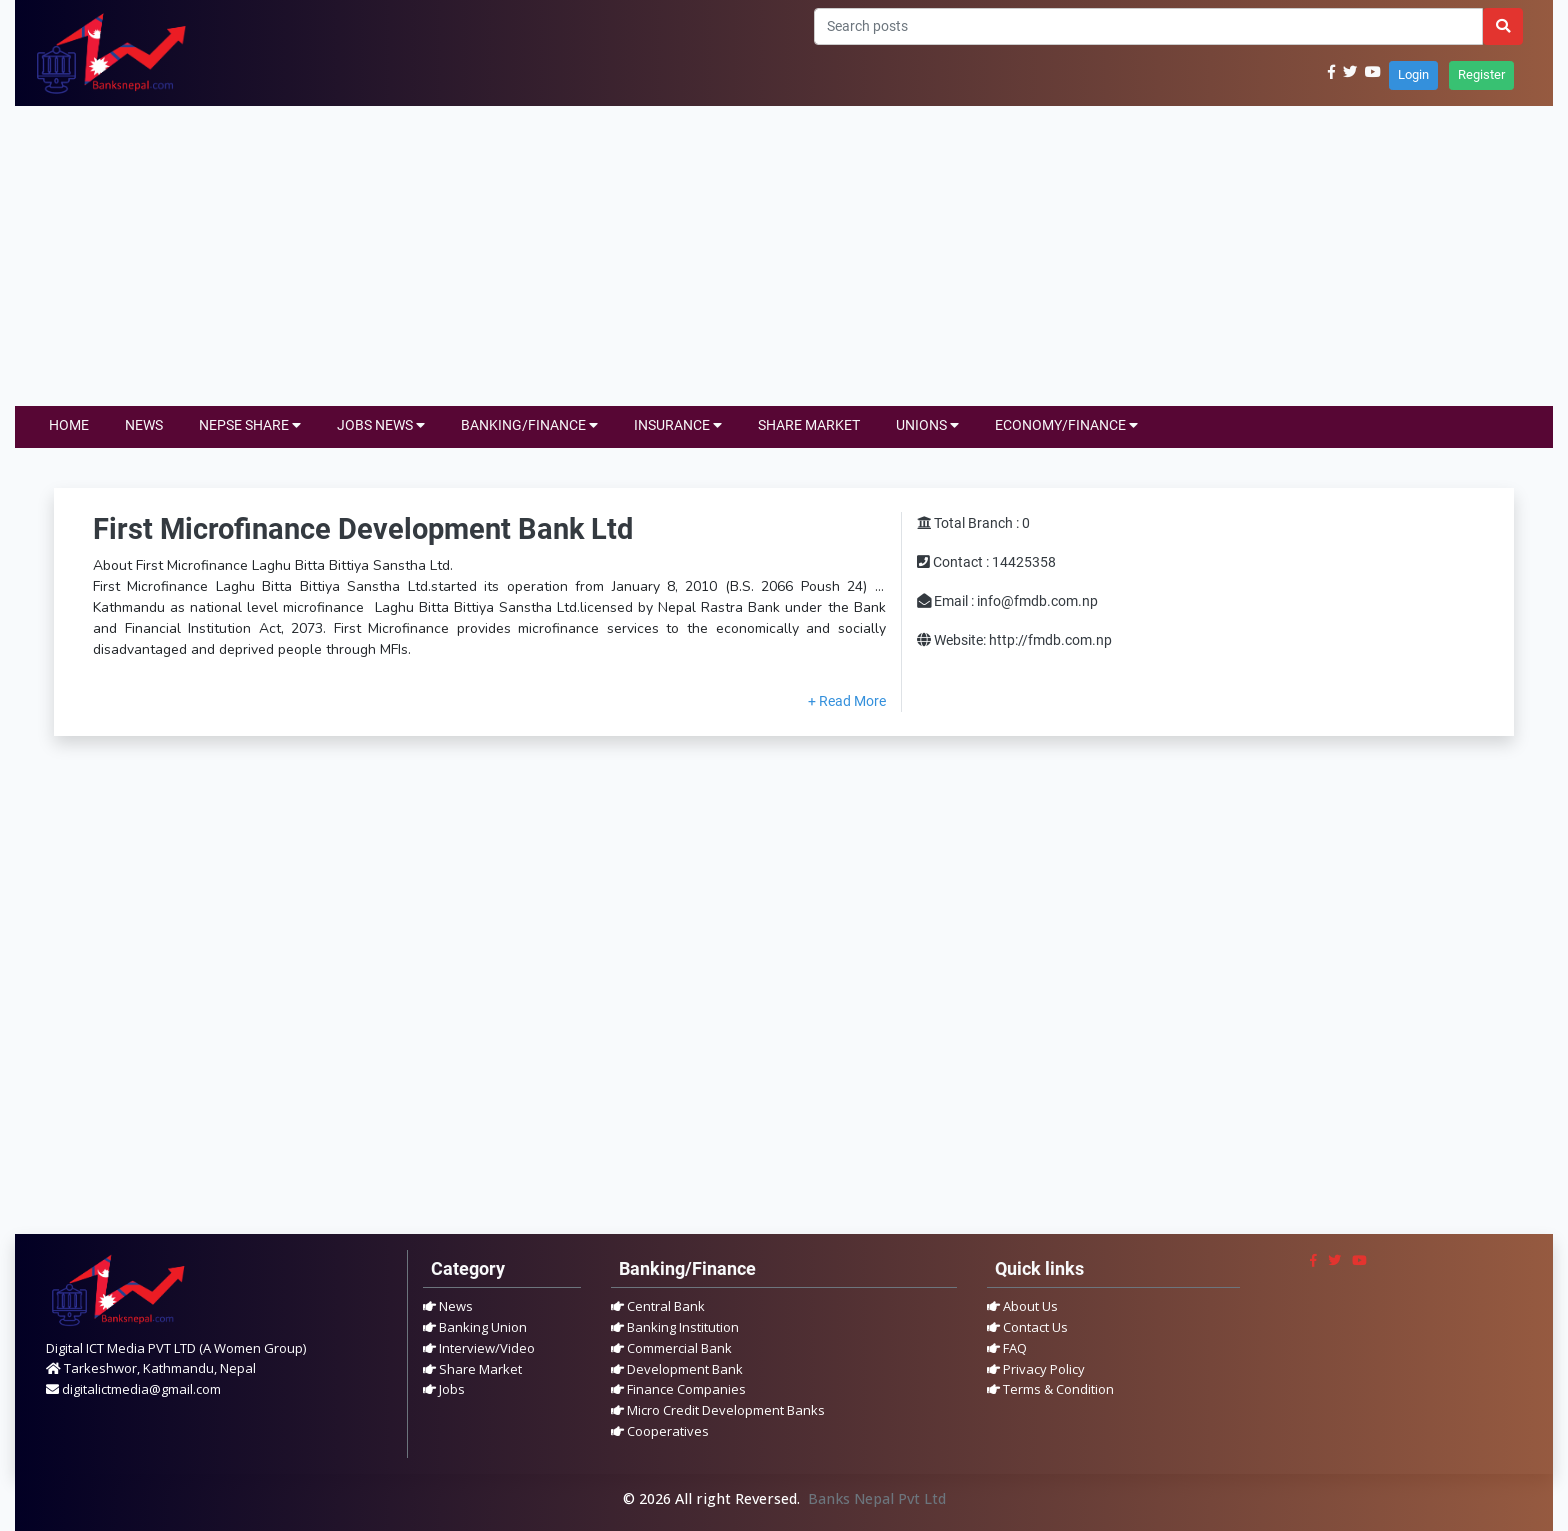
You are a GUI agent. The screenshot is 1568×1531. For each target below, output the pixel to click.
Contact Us (1027, 1327)
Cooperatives (660, 1431)
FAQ (1007, 1348)
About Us (1022, 1306)
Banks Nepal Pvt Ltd (877, 1498)
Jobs (444, 1389)
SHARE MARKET (809, 425)
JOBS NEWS (381, 425)
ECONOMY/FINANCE (1066, 425)
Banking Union (475, 1327)
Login (1413, 74)
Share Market (472, 1369)
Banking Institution (675, 1327)
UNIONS (927, 425)
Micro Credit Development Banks (718, 1410)
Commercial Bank (671, 1348)
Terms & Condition (1050, 1389)
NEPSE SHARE (250, 425)
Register (1481, 74)
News (448, 1306)
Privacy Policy (1036, 1369)
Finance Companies (678, 1389)
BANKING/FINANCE (529, 425)
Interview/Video (479, 1348)
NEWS (144, 425)
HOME (69, 425)
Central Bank (658, 1306)
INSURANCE (678, 425)
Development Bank (677, 1369)
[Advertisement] (784, 256)
